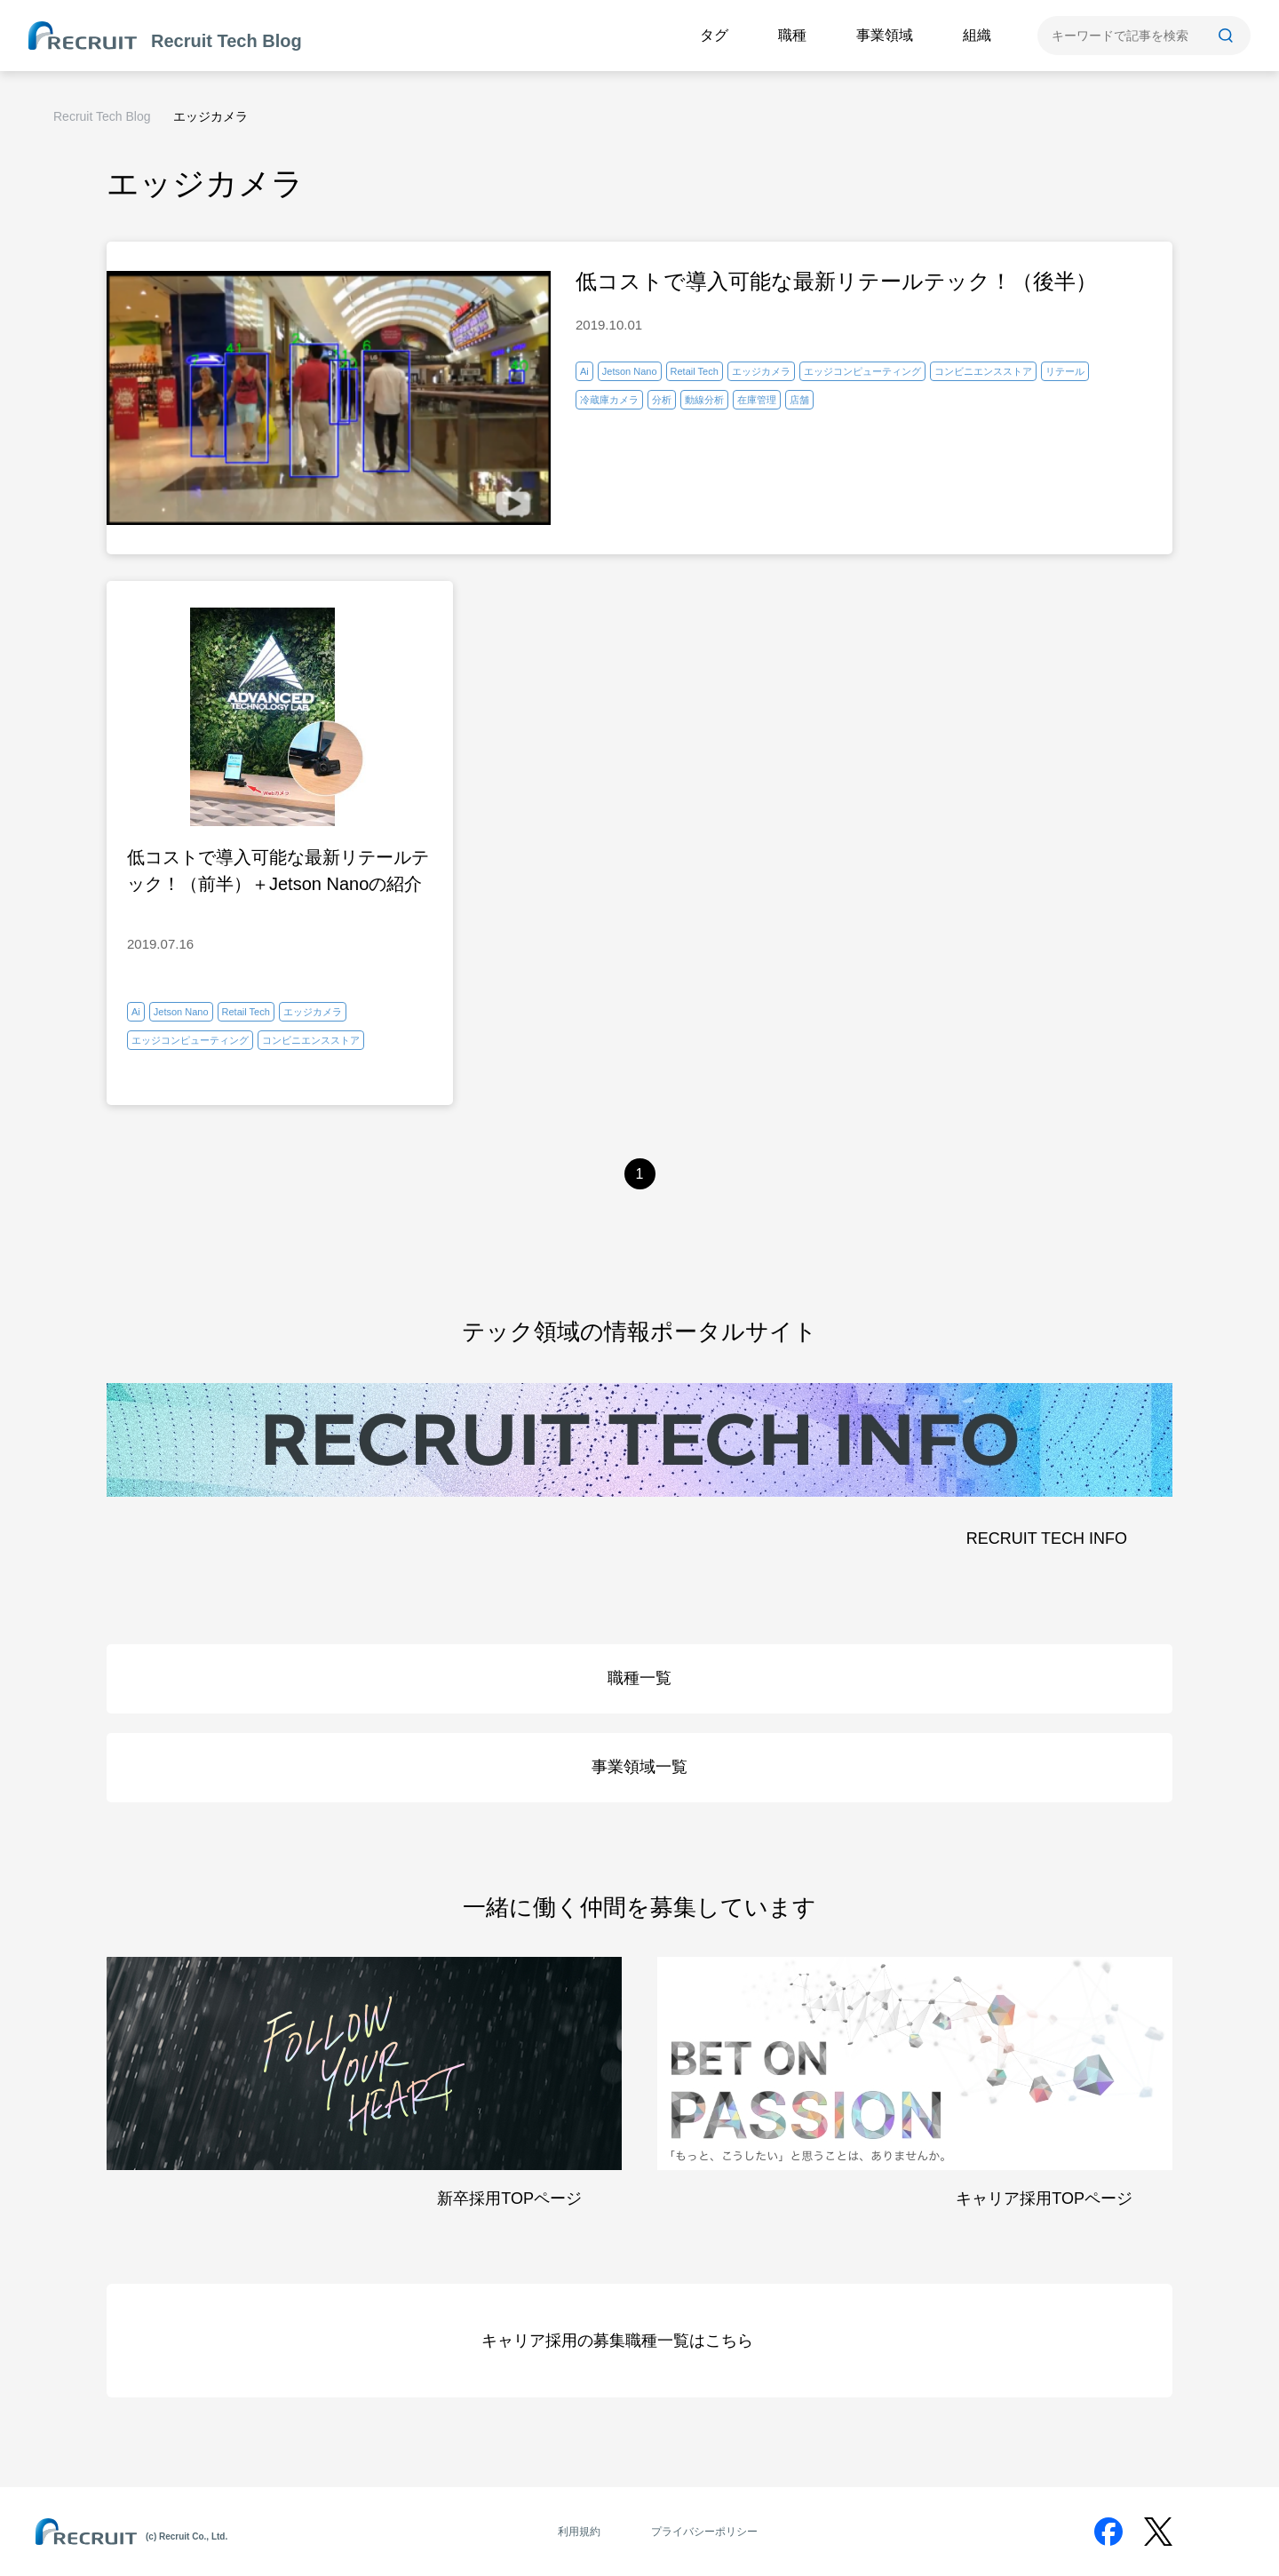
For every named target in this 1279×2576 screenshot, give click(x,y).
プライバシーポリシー (704, 2531)
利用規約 (579, 2531)
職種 (792, 35)
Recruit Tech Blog (101, 116)
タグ (714, 35)
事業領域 (884, 35)
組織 (977, 35)
